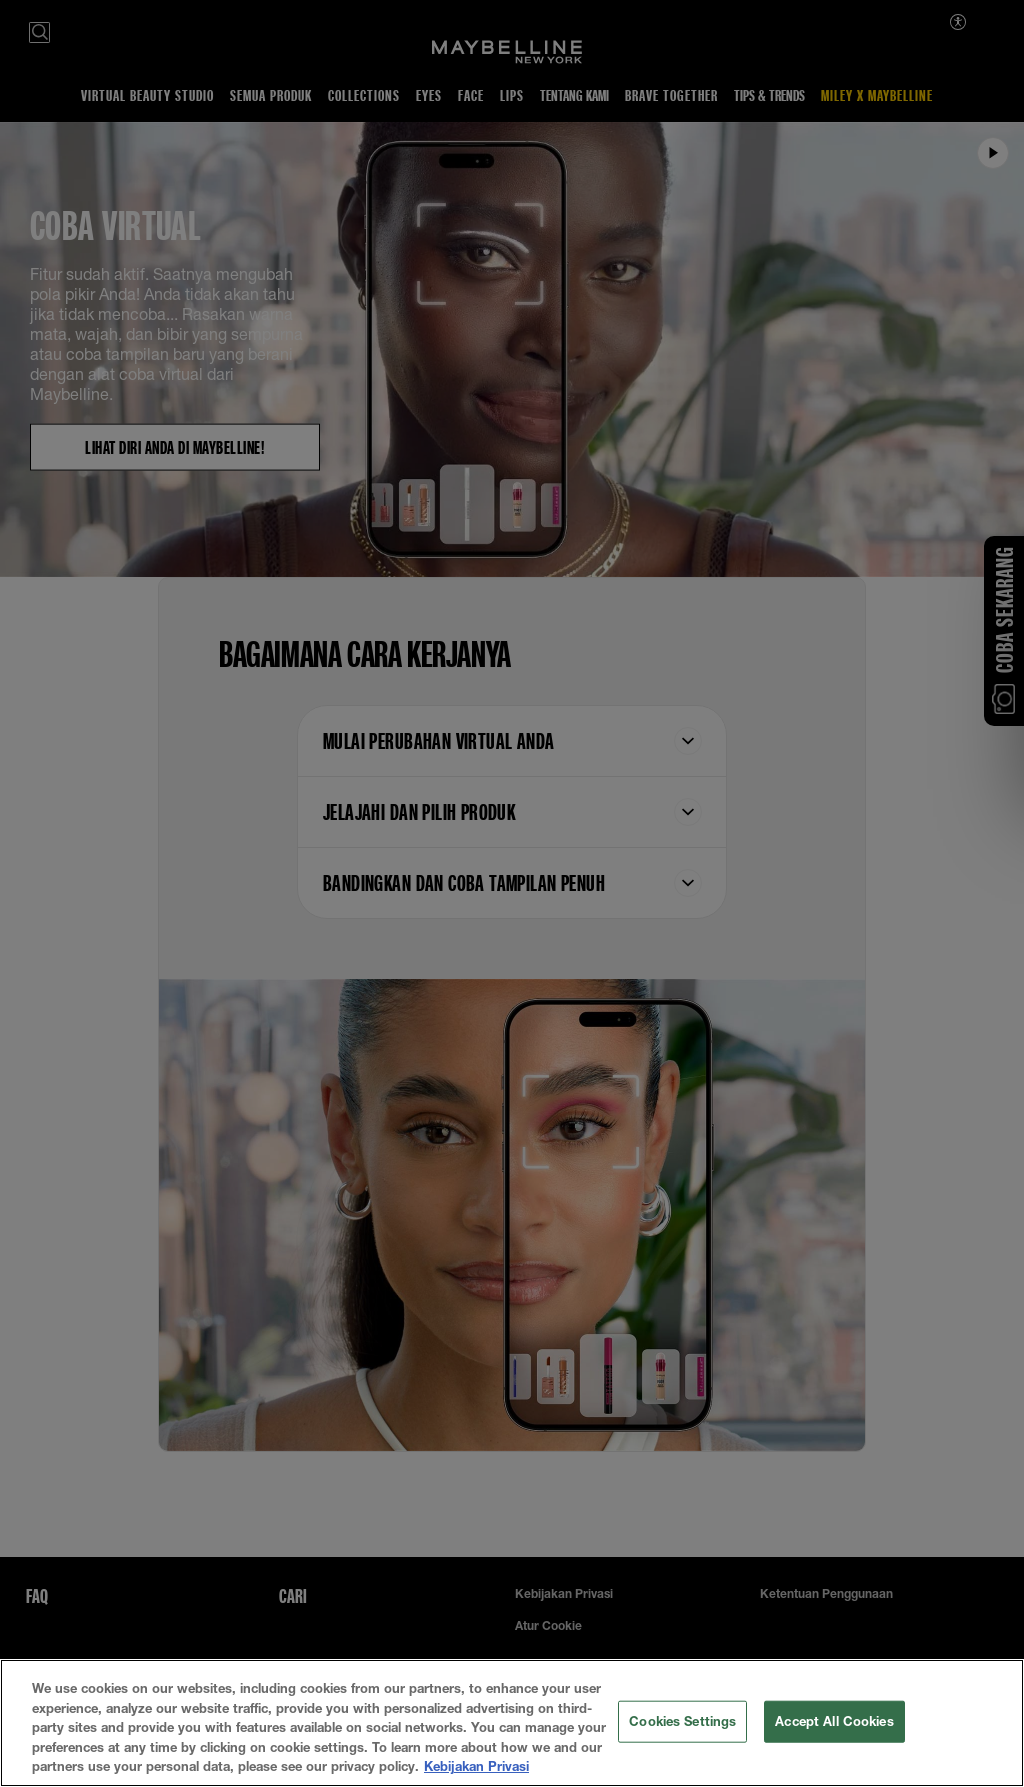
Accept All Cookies (834, 1722)
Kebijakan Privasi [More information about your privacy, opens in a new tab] (476, 1768)
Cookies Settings (682, 1722)
